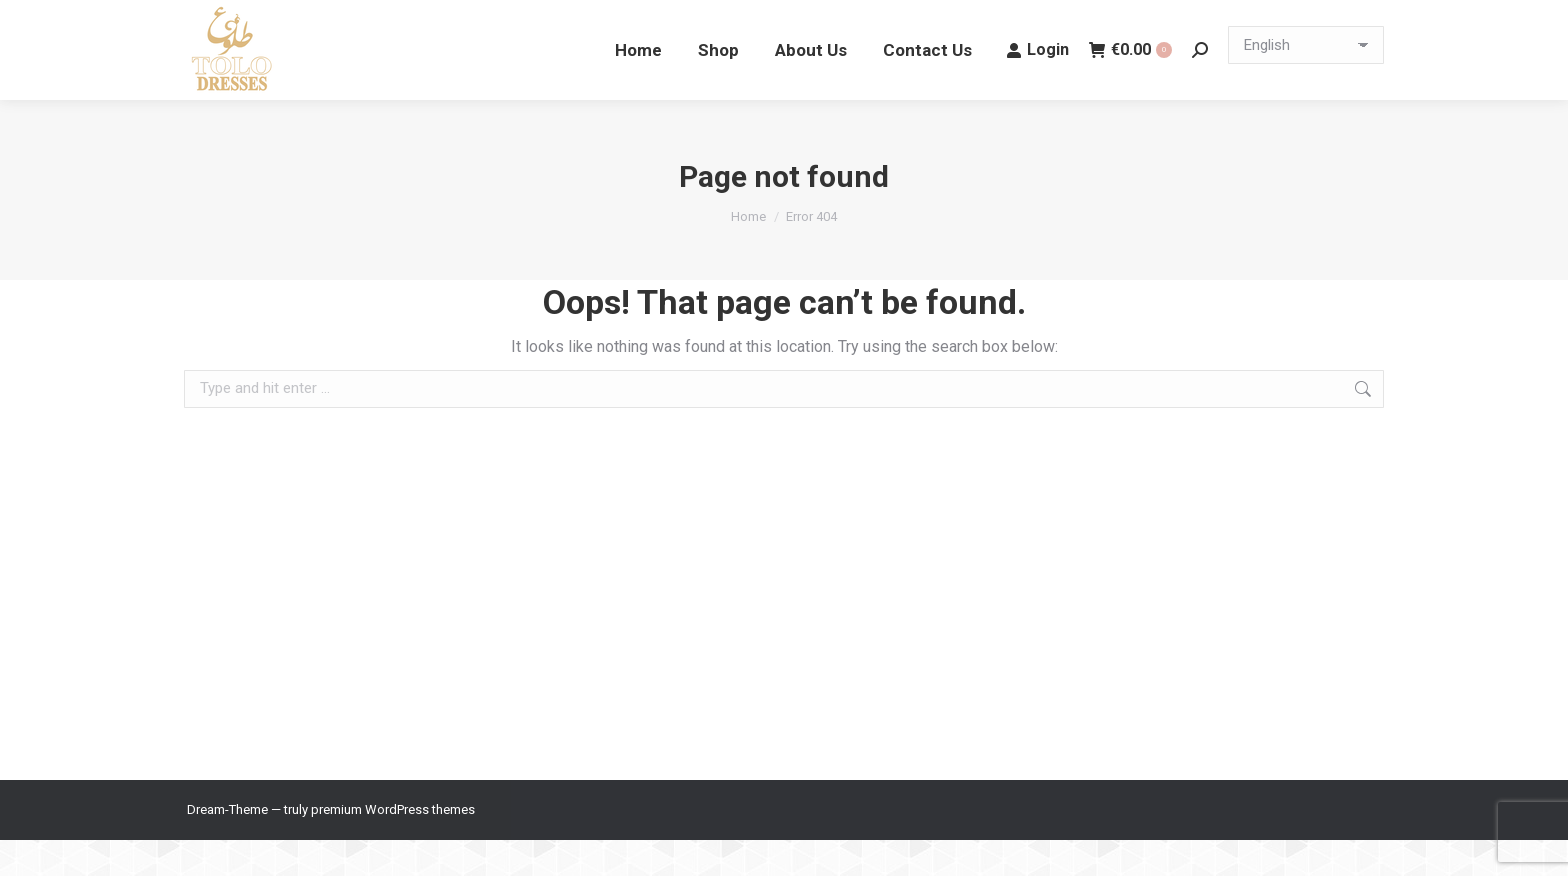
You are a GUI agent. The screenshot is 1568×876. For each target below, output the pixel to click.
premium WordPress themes (393, 845)
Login (1038, 85)
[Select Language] (1306, 81)
